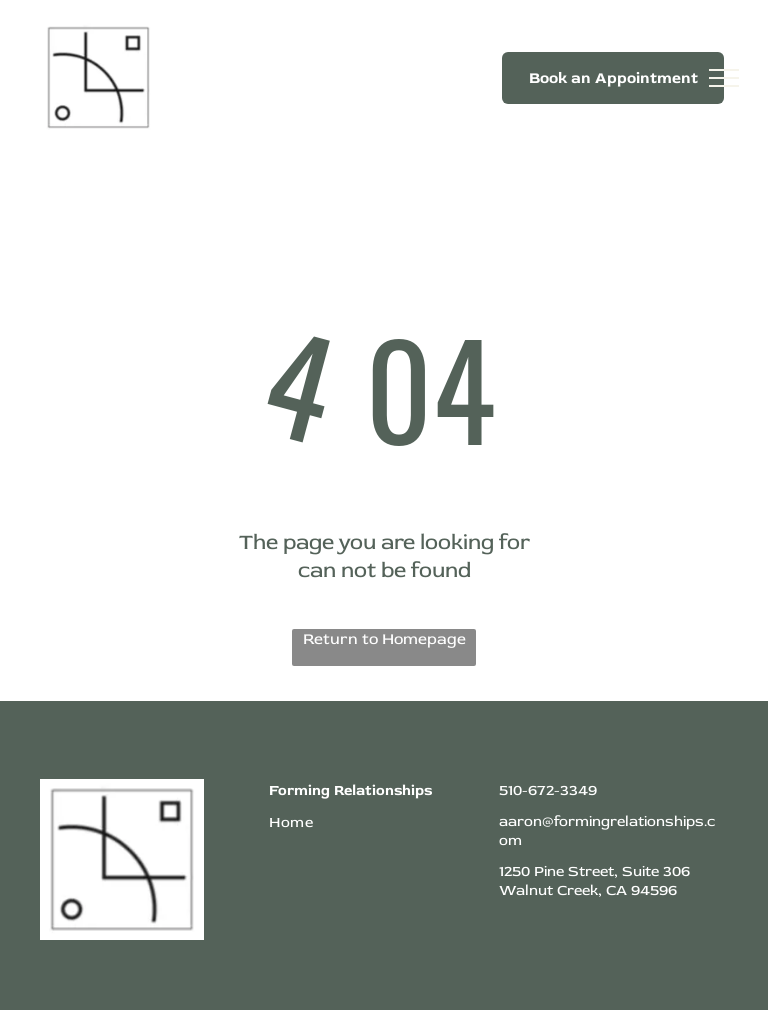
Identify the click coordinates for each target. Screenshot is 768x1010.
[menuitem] (373, 822)
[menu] (724, 78)
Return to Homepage (384, 639)
